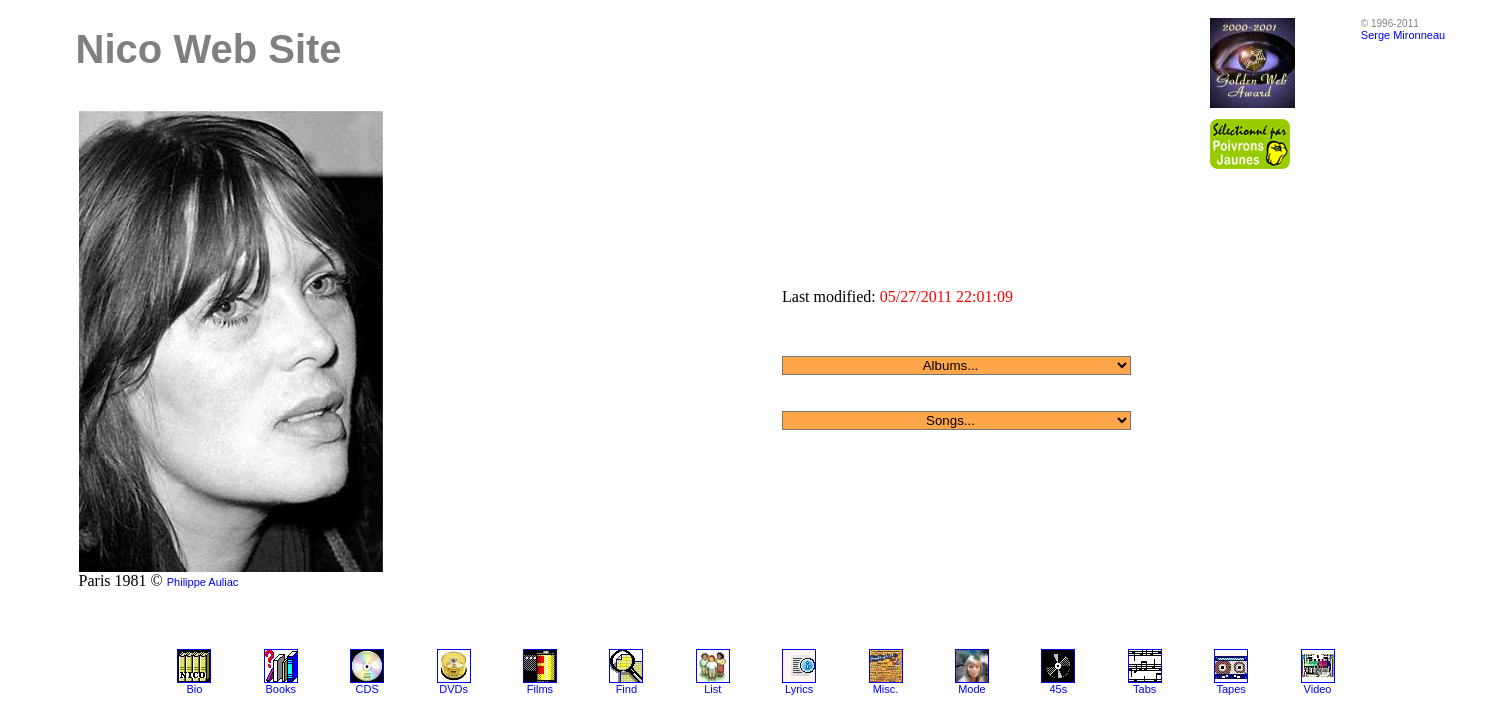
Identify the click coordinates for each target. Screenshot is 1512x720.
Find (626, 689)
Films (540, 689)
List (712, 689)
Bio (194, 689)
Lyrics (799, 689)
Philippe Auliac (203, 582)
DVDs (453, 689)
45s (1058, 689)
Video (1318, 689)
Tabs (1144, 689)
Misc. (886, 689)
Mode (972, 689)
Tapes (1230, 689)
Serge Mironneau (1403, 35)
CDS (367, 689)
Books (280, 689)
